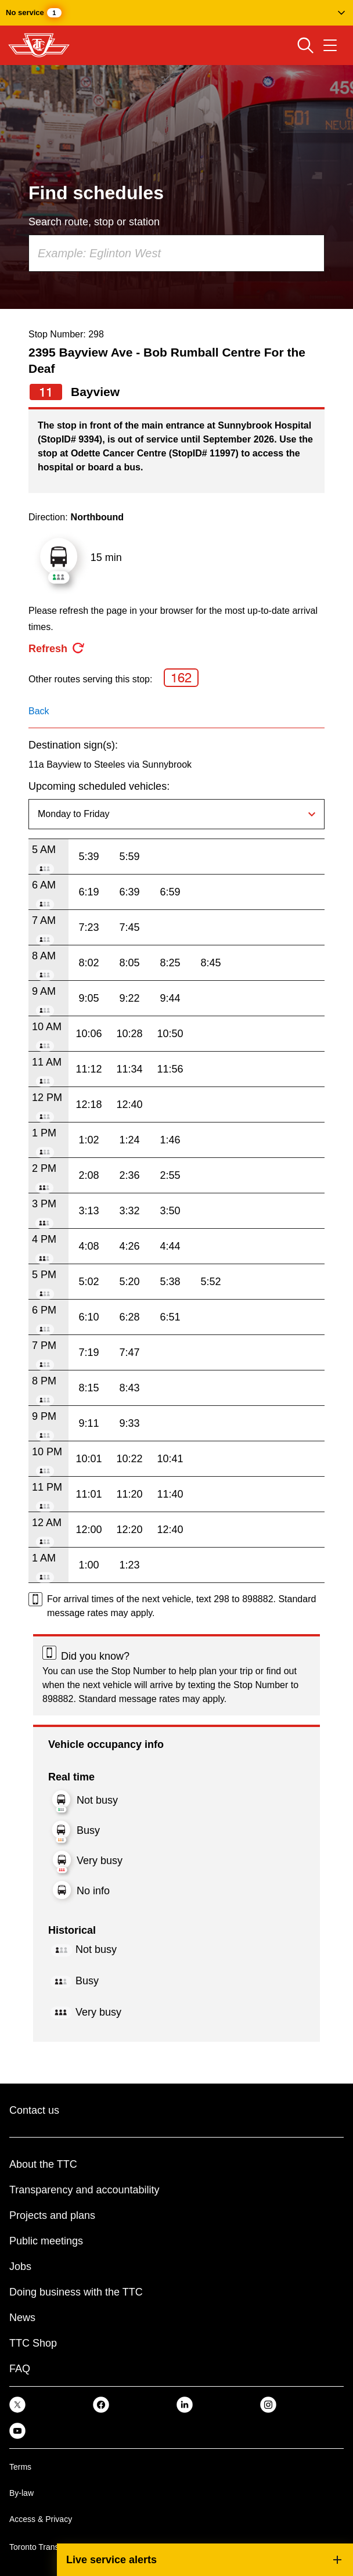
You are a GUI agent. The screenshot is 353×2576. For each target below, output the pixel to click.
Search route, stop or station (94, 222)
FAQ (19, 2368)
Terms (20, 2466)
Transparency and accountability (84, 2190)
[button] (176, 13)
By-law (21, 2493)
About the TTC (43, 2164)
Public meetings (46, 2241)
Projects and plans (52, 2215)
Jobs (20, 2266)
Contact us (34, 2110)
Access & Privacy (40, 2519)
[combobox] (176, 253)
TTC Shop (33, 2343)
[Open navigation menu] (330, 45)
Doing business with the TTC (76, 2292)
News (22, 2317)
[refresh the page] (56, 649)
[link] (17, 2404)
